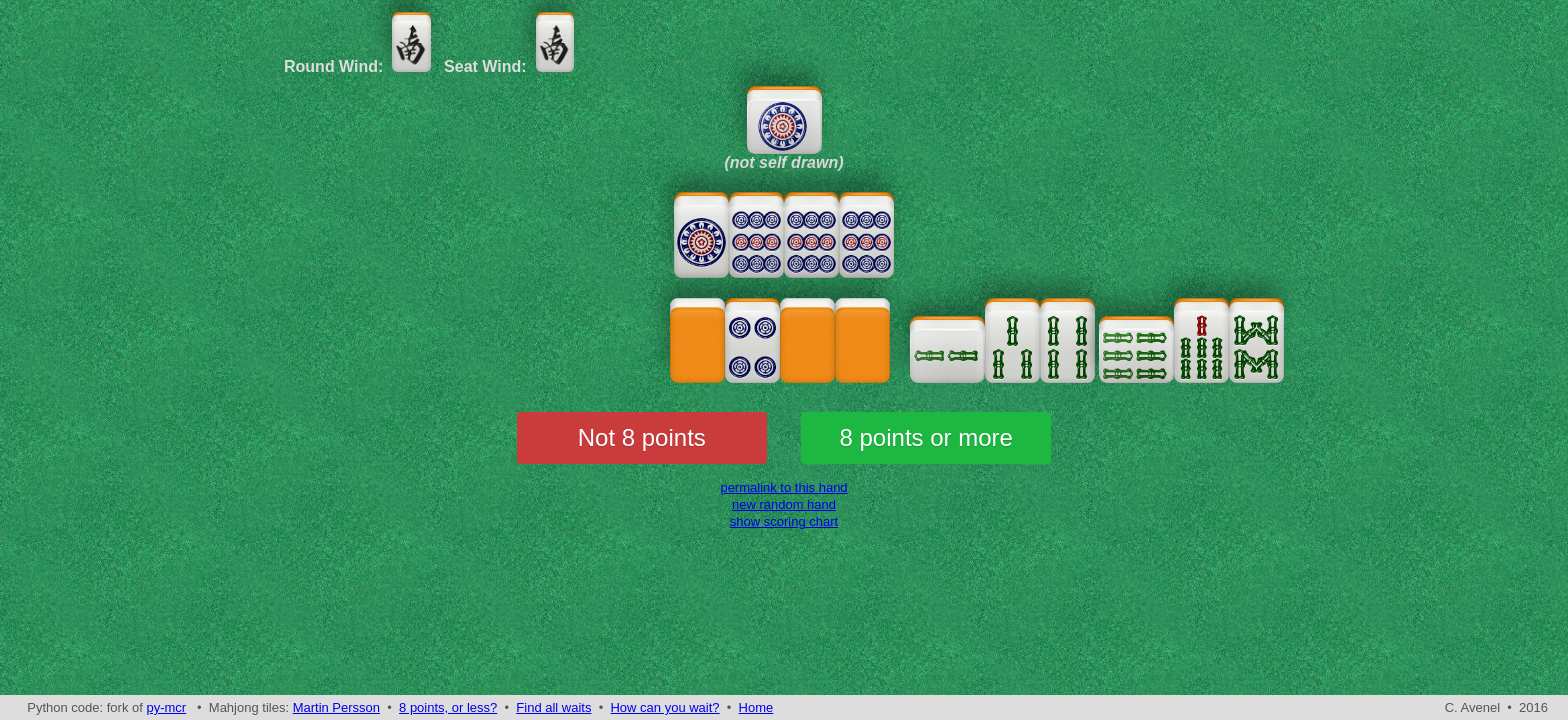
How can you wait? (664, 707)
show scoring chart (784, 521)
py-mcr (166, 707)
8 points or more (926, 437)
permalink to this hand (783, 487)
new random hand (784, 504)
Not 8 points (642, 437)
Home (756, 707)
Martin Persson (336, 707)
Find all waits (553, 707)
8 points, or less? (448, 707)
